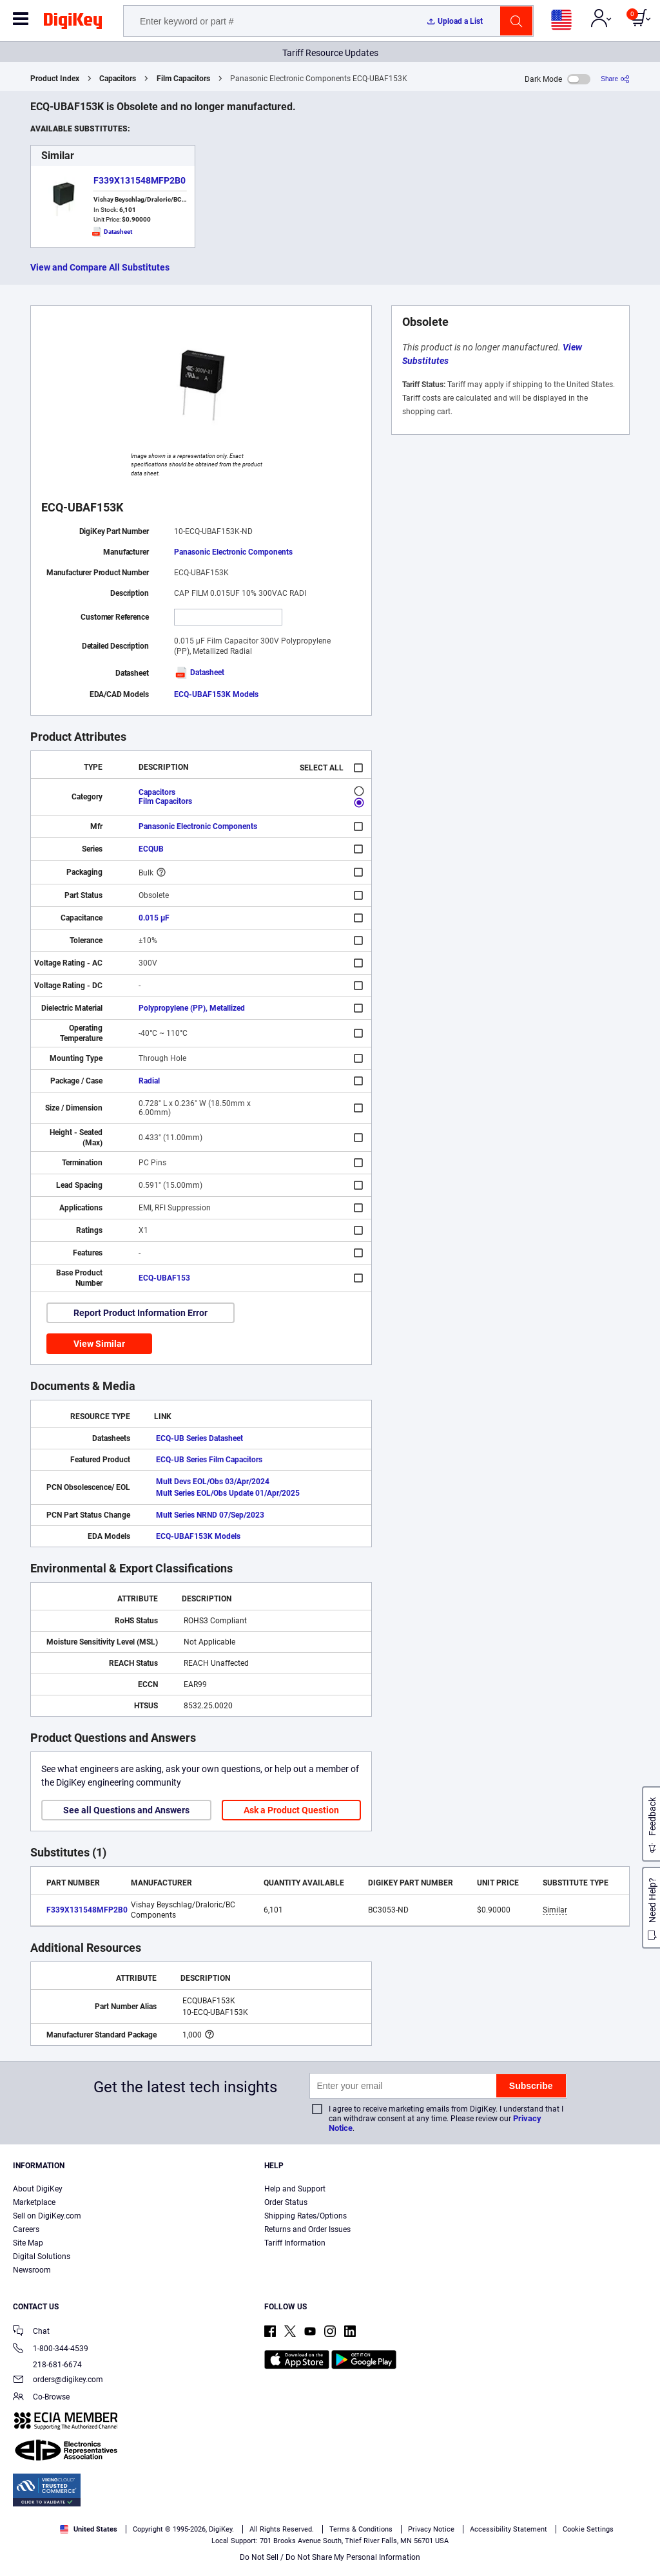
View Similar (99, 1344)
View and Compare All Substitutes (100, 267)
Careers (26, 2229)
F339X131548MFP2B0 (139, 180)
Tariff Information (294, 2242)
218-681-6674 (47, 2364)
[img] (73, 23)
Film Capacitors (183, 78)
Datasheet (199, 672)
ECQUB (151, 849)
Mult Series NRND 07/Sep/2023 (210, 1515)
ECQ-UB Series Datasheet (199, 1438)
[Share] (615, 79)
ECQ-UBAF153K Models (216, 694)
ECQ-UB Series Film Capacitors (209, 1459)
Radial (149, 1080)
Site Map (28, 2242)
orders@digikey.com (58, 2380)
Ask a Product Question (291, 1810)
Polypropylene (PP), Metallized (192, 1008)
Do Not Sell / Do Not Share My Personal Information (330, 2557)
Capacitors (117, 78)
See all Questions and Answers (126, 1810)
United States (88, 2529)
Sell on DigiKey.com (47, 2215)
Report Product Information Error (140, 1313)
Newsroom (32, 2270)
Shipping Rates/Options (305, 2215)
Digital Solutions (41, 2256)
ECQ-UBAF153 (164, 1278)
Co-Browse (41, 2398)
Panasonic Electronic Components (233, 552)
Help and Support (294, 2188)
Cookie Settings (588, 2529)
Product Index (54, 78)
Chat (31, 2332)
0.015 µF (154, 917)
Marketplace (34, 2202)
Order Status (285, 2202)
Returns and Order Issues (307, 2229)
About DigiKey (38, 2188)
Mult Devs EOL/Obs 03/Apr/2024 (212, 1481)
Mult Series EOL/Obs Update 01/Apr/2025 (228, 1493)
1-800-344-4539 (50, 2349)
